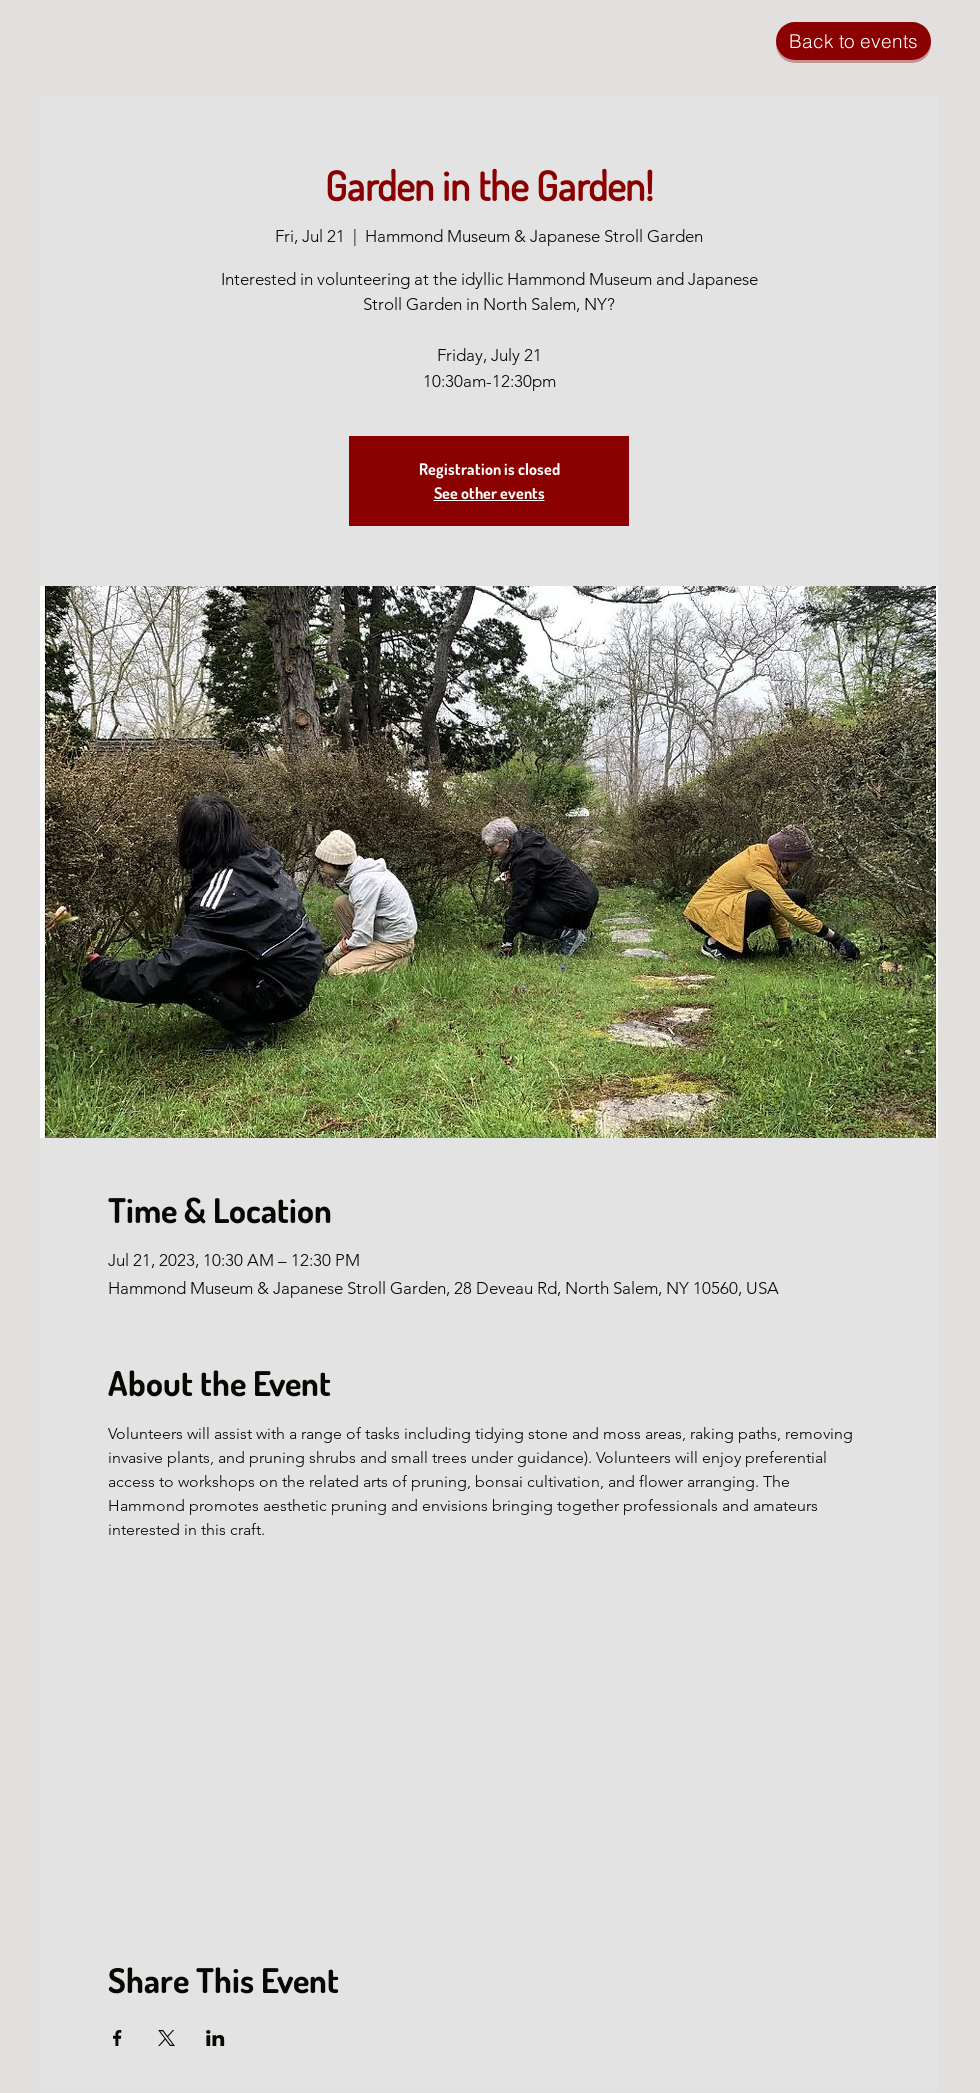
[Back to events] (853, 41)
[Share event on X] (166, 2038)
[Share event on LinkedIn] (215, 2038)
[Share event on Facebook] (117, 2038)
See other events (489, 493)
